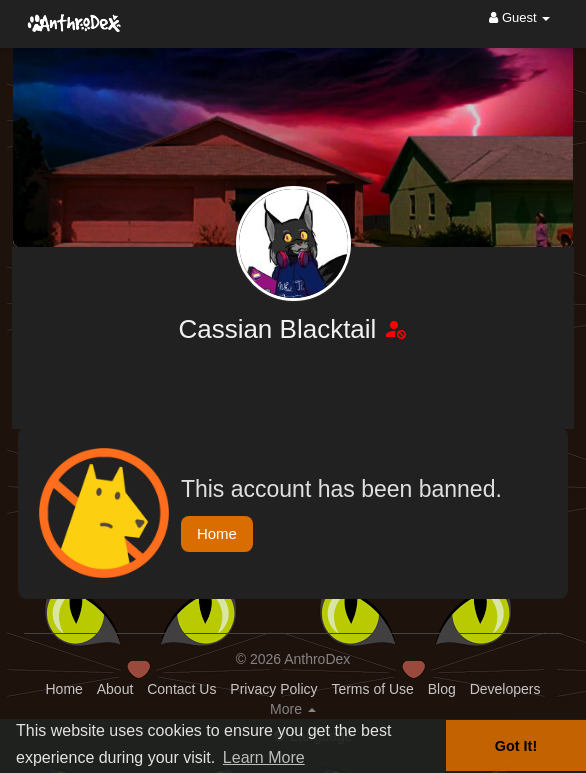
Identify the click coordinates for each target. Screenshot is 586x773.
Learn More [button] (264, 757)
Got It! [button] (516, 746)
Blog (442, 689)
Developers (505, 689)
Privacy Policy (273, 689)
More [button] (293, 709)
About (115, 689)
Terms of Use (372, 689)
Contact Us (181, 689)
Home (217, 533)
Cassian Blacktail (280, 329)
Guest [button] (519, 17)
